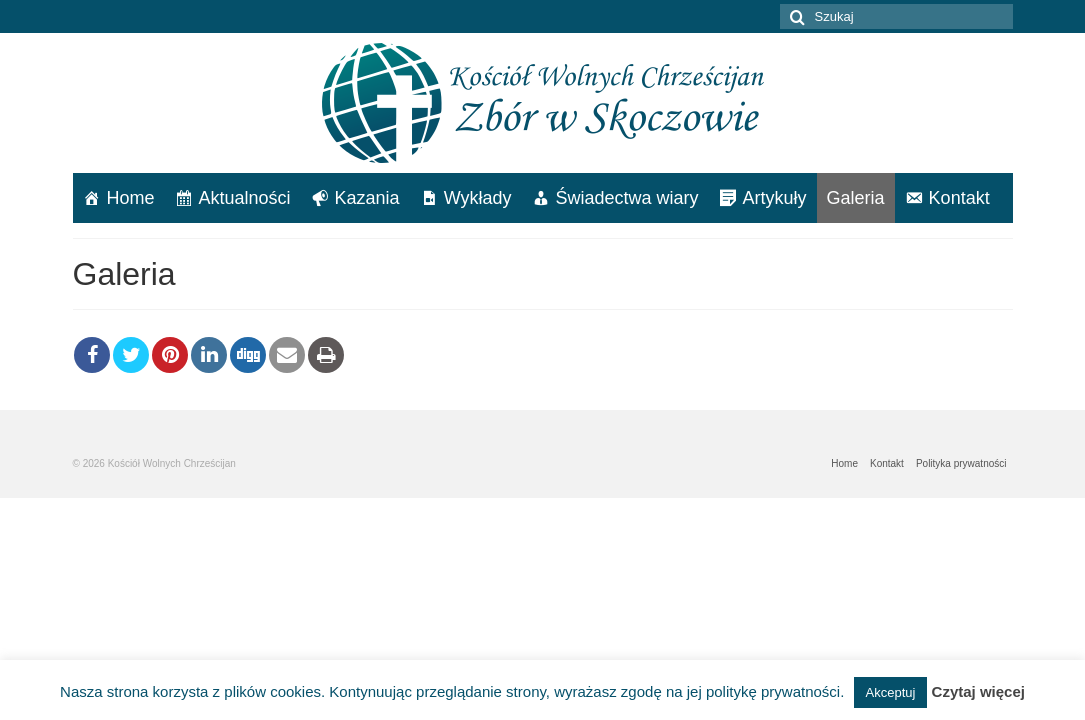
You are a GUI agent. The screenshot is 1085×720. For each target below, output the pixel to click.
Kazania (367, 198)
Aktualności (245, 198)
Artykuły (775, 198)
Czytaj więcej (978, 691)
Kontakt (959, 198)
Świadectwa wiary (627, 198)
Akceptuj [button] (891, 692)
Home (131, 198)
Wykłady (478, 198)
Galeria (856, 198)
